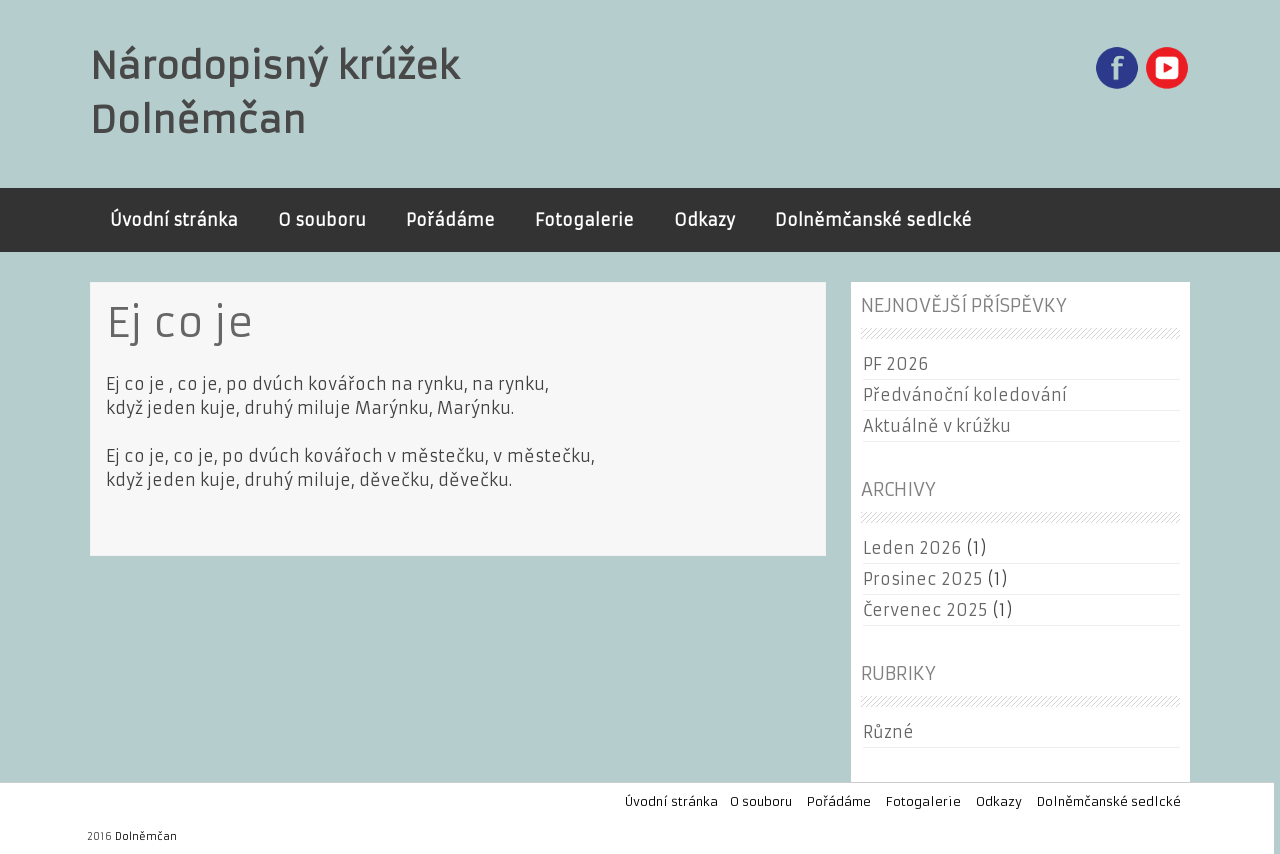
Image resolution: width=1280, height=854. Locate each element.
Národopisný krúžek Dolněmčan (274, 93)
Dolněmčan (146, 836)
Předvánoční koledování (965, 395)
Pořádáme (450, 220)
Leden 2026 (912, 548)
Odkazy (704, 220)
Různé (888, 732)
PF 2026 (895, 364)
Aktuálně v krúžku (937, 426)
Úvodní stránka (174, 220)
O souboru (322, 220)
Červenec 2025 (925, 610)
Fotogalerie (584, 220)
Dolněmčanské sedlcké (873, 220)
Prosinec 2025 (922, 579)
